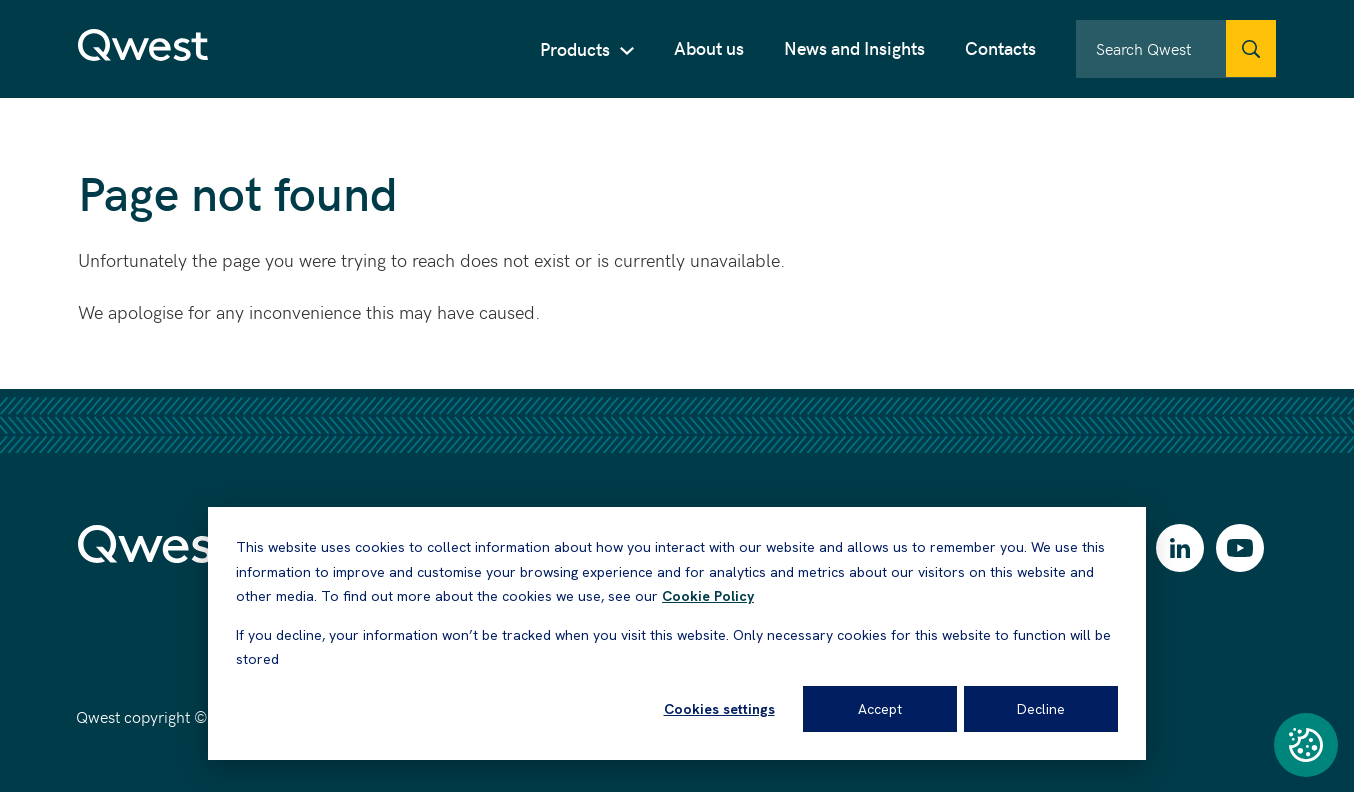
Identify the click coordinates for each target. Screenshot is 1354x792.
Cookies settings (719, 709)
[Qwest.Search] (1251, 48)
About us (709, 47)
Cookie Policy (708, 596)
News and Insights (854, 47)
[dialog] (677, 633)
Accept (880, 709)
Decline (1041, 709)
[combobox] (1176, 48)
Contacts (1000, 47)
